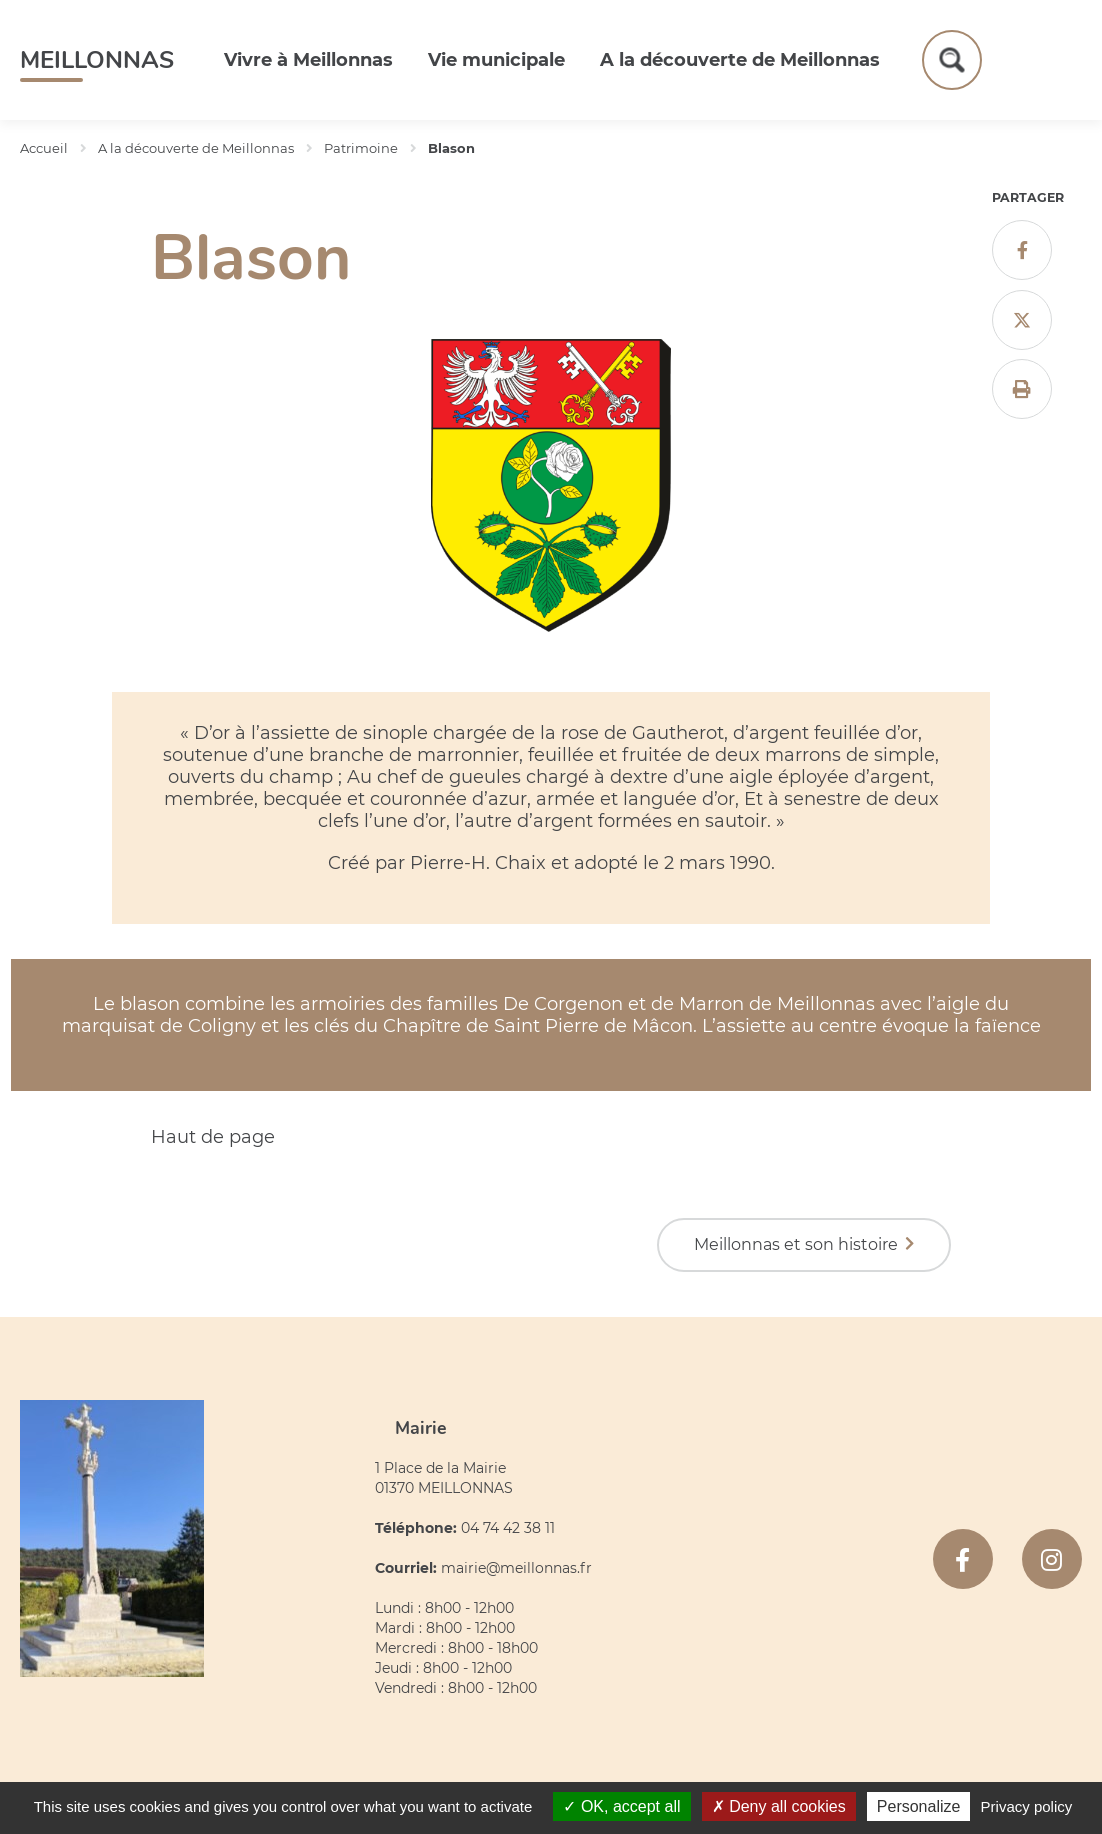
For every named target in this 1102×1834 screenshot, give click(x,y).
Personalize (919, 1806)
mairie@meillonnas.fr (516, 1568)
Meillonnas (97, 60)
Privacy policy (1027, 1806)
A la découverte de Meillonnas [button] (740, 60)
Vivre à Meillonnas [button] (308, 60)
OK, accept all (621, 1806)
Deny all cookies (779, 1806)
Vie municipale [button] (496, 60)
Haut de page (213, 1137)
